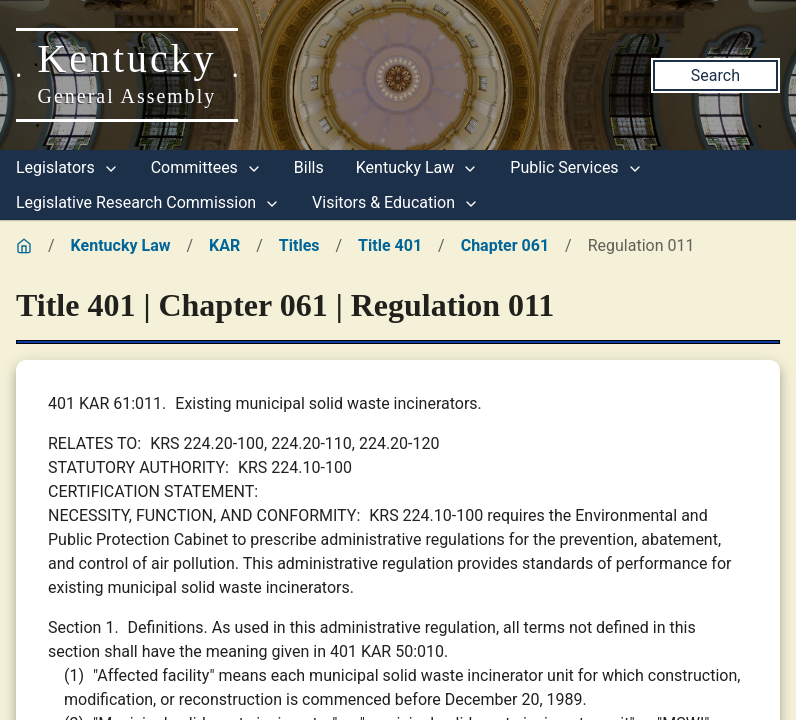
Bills (309, 167)
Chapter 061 (505, 245)
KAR (224, 245)
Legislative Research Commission (148, 202)
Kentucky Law (417, 167)
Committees (206, 167)
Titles (299, 245)
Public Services (576, 167)
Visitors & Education (395, 202)
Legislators (67, 167)
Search (715, 75)
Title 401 (390, 245)
